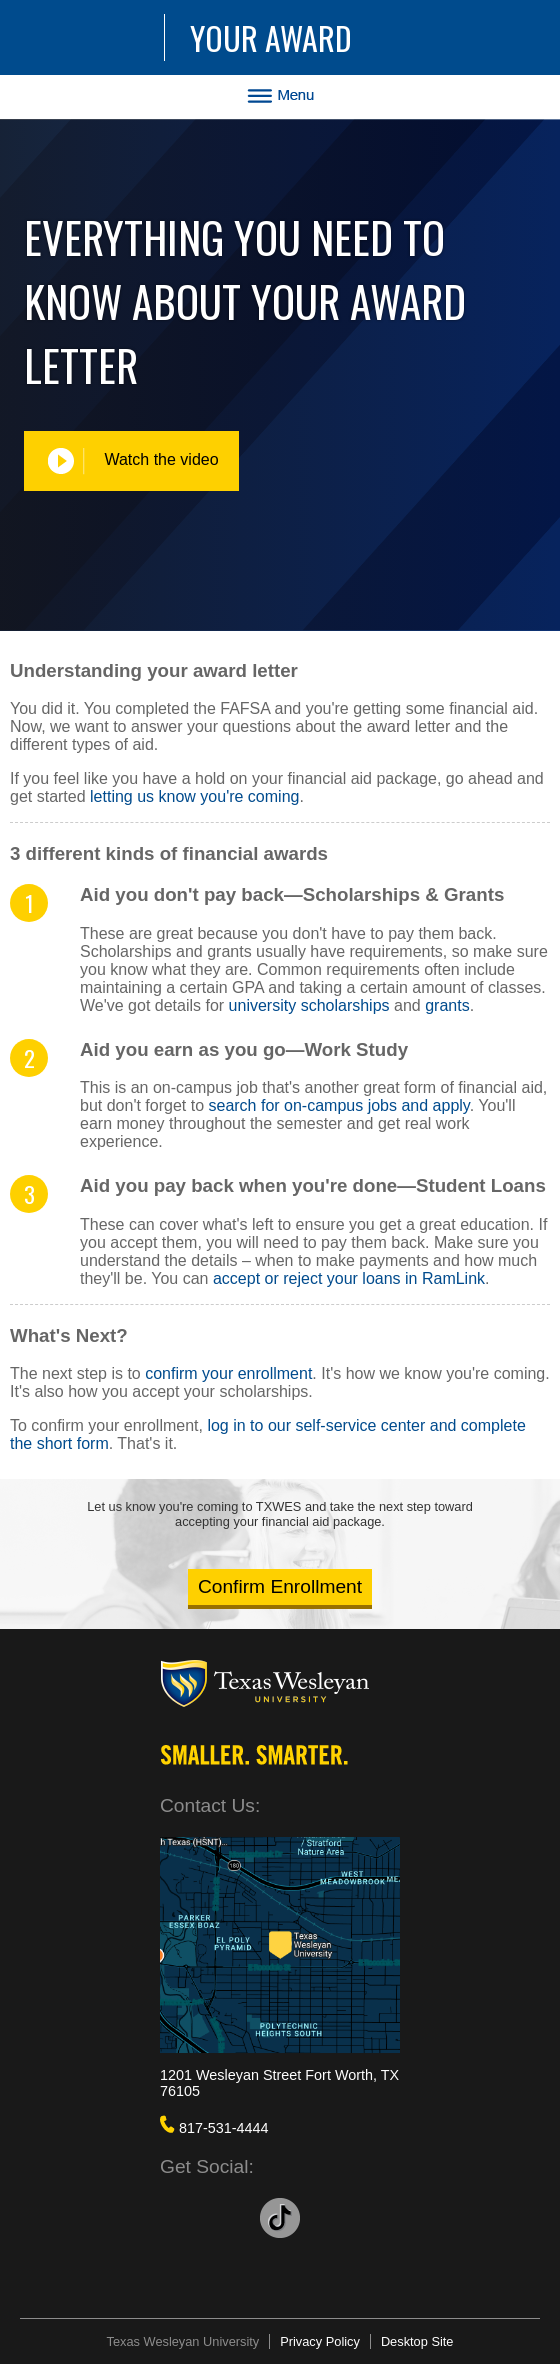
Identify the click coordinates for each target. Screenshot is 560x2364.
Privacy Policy (320, 2341)
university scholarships (309, 1005)
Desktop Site (417, 2341)
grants (447, 1005)
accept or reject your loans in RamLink (349, 1278)
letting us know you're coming (194, 796)
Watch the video (131, 461)
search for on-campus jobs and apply (338, 1105)
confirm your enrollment (228, 1373)
